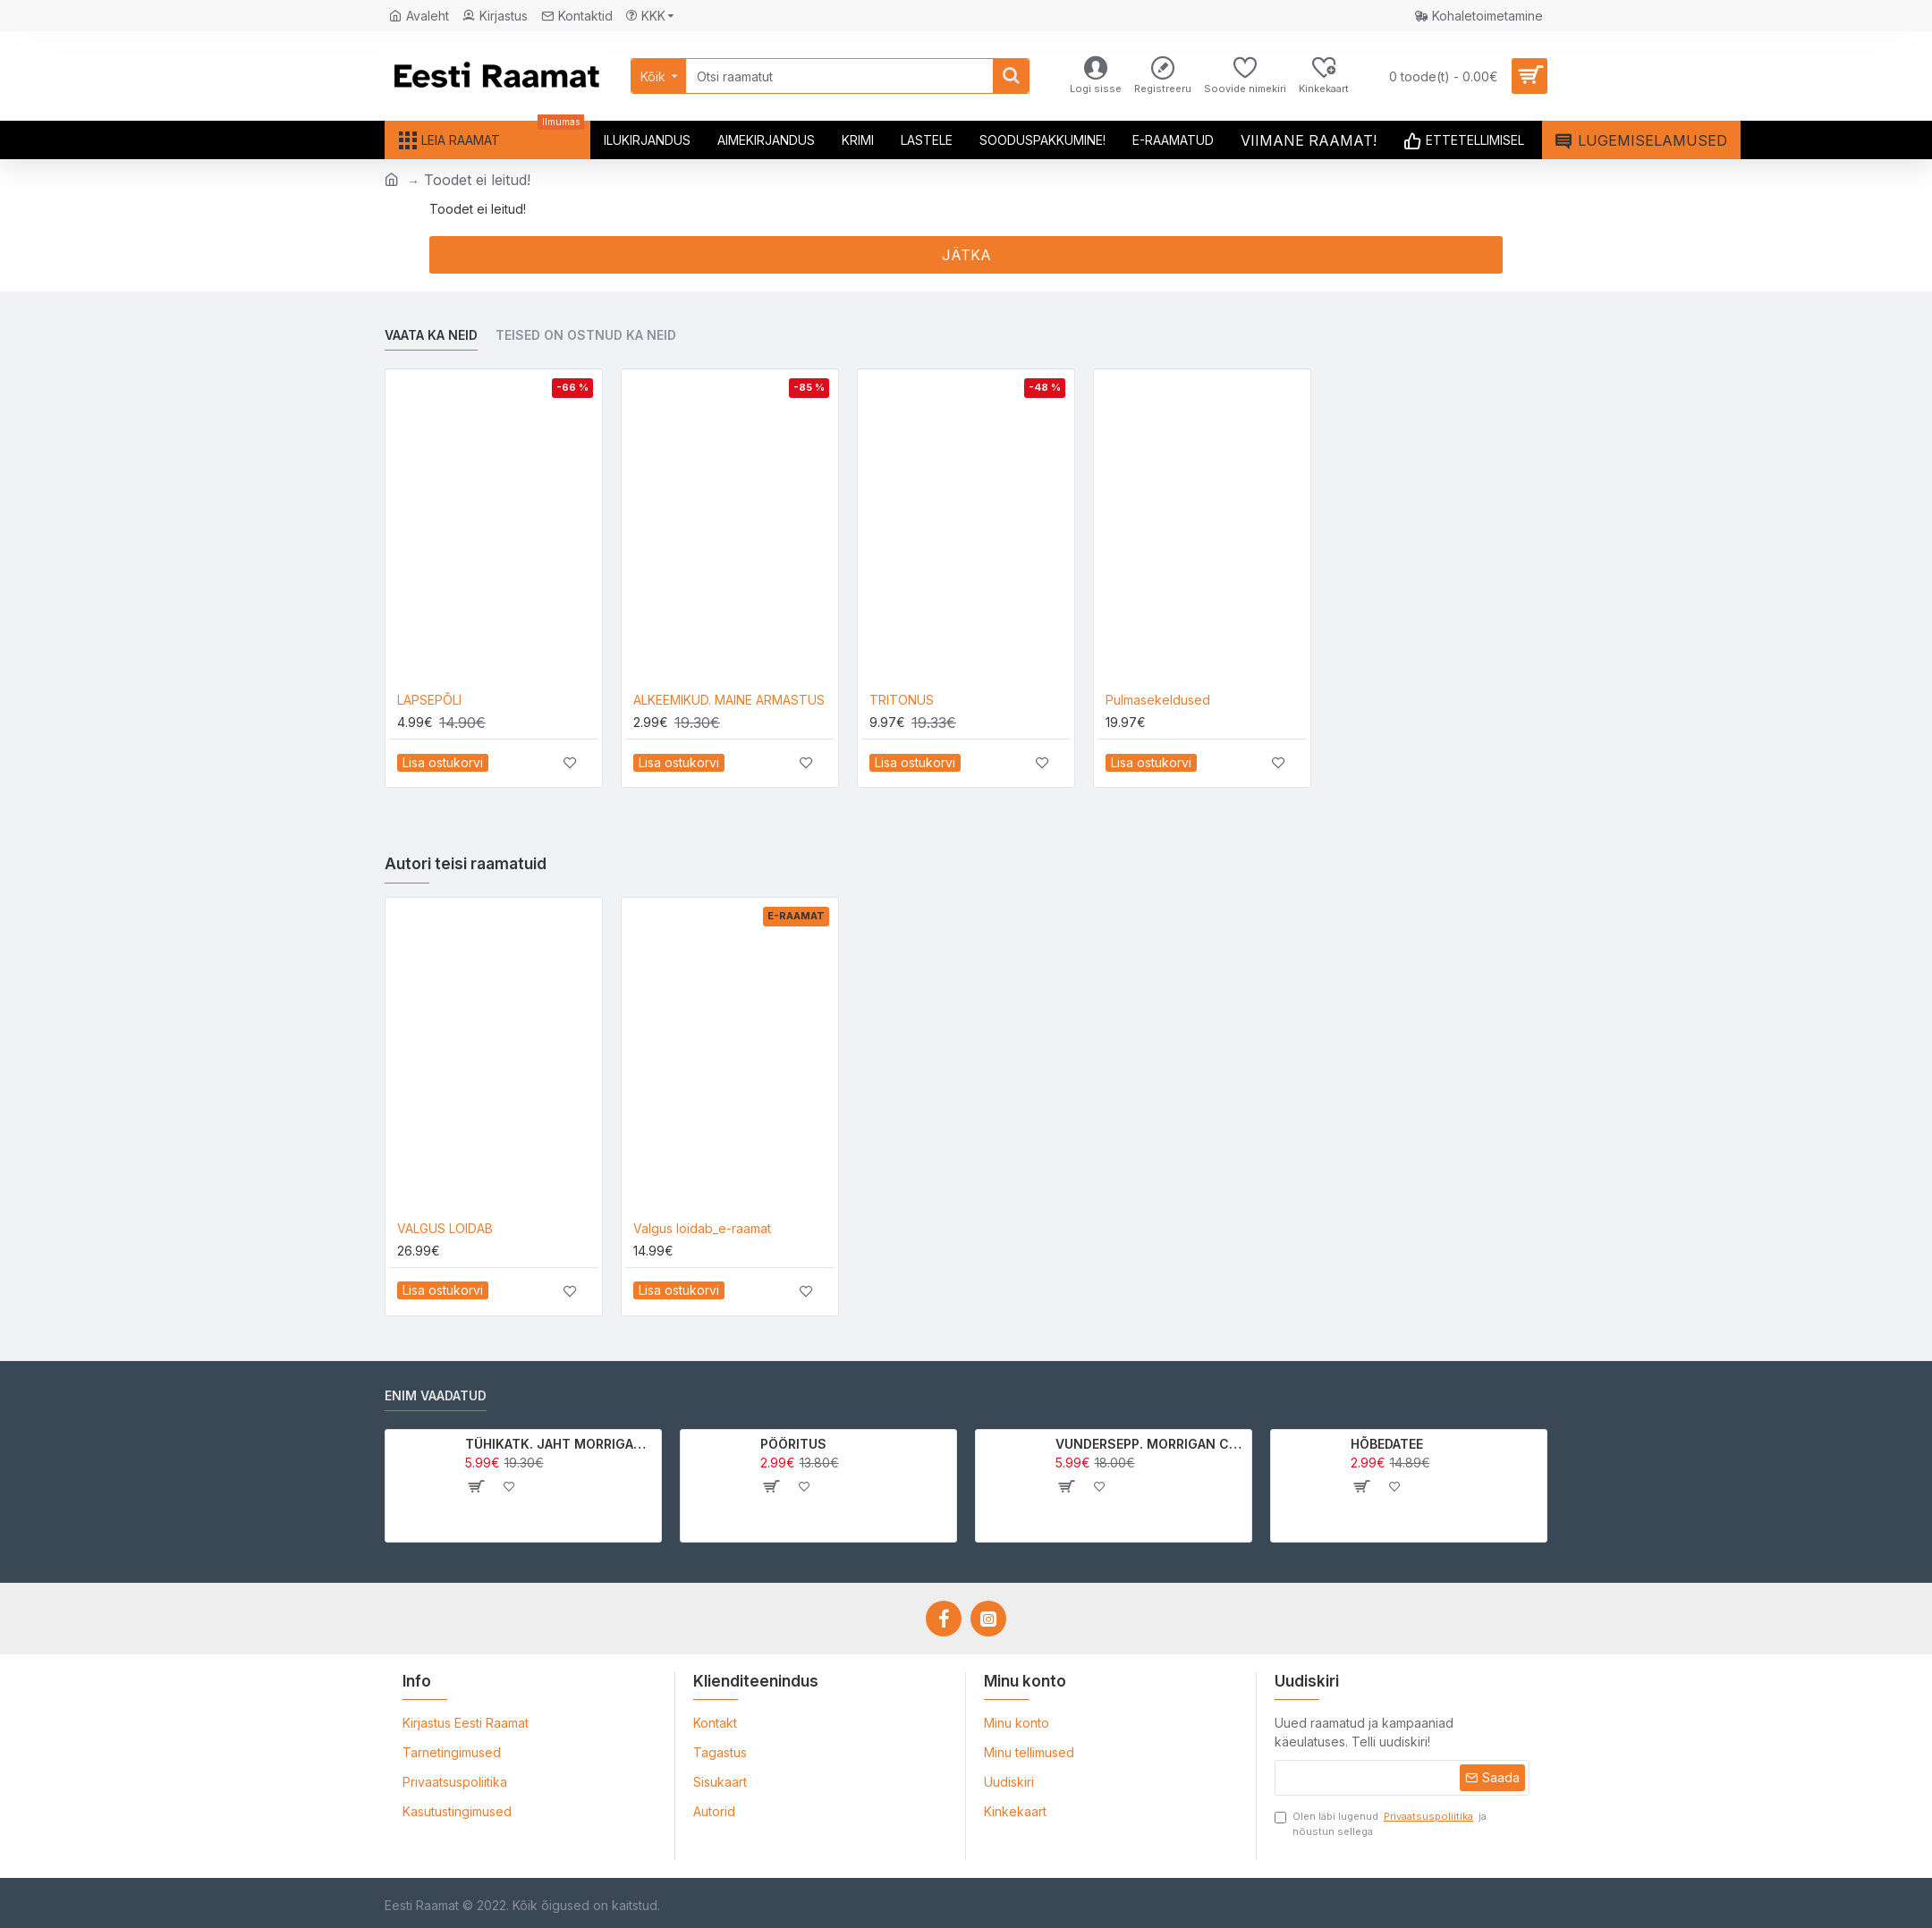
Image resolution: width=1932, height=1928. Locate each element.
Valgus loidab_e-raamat (702, 1228)
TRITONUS (901, 699)
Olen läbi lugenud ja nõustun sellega (1381, 1823)
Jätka (966, 255)
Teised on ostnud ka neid (586, 334)
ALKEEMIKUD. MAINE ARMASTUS (729, 699)
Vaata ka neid (431, 334)
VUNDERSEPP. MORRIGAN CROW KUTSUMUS (1150, 1443)
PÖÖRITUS (793, 1443)
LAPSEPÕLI (429, 699)
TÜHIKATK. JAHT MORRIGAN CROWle (560, 1443)
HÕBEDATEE (1387, 1443)
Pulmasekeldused (1158, 699)
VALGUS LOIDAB (445, 1228)
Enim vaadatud (436, 1395)
